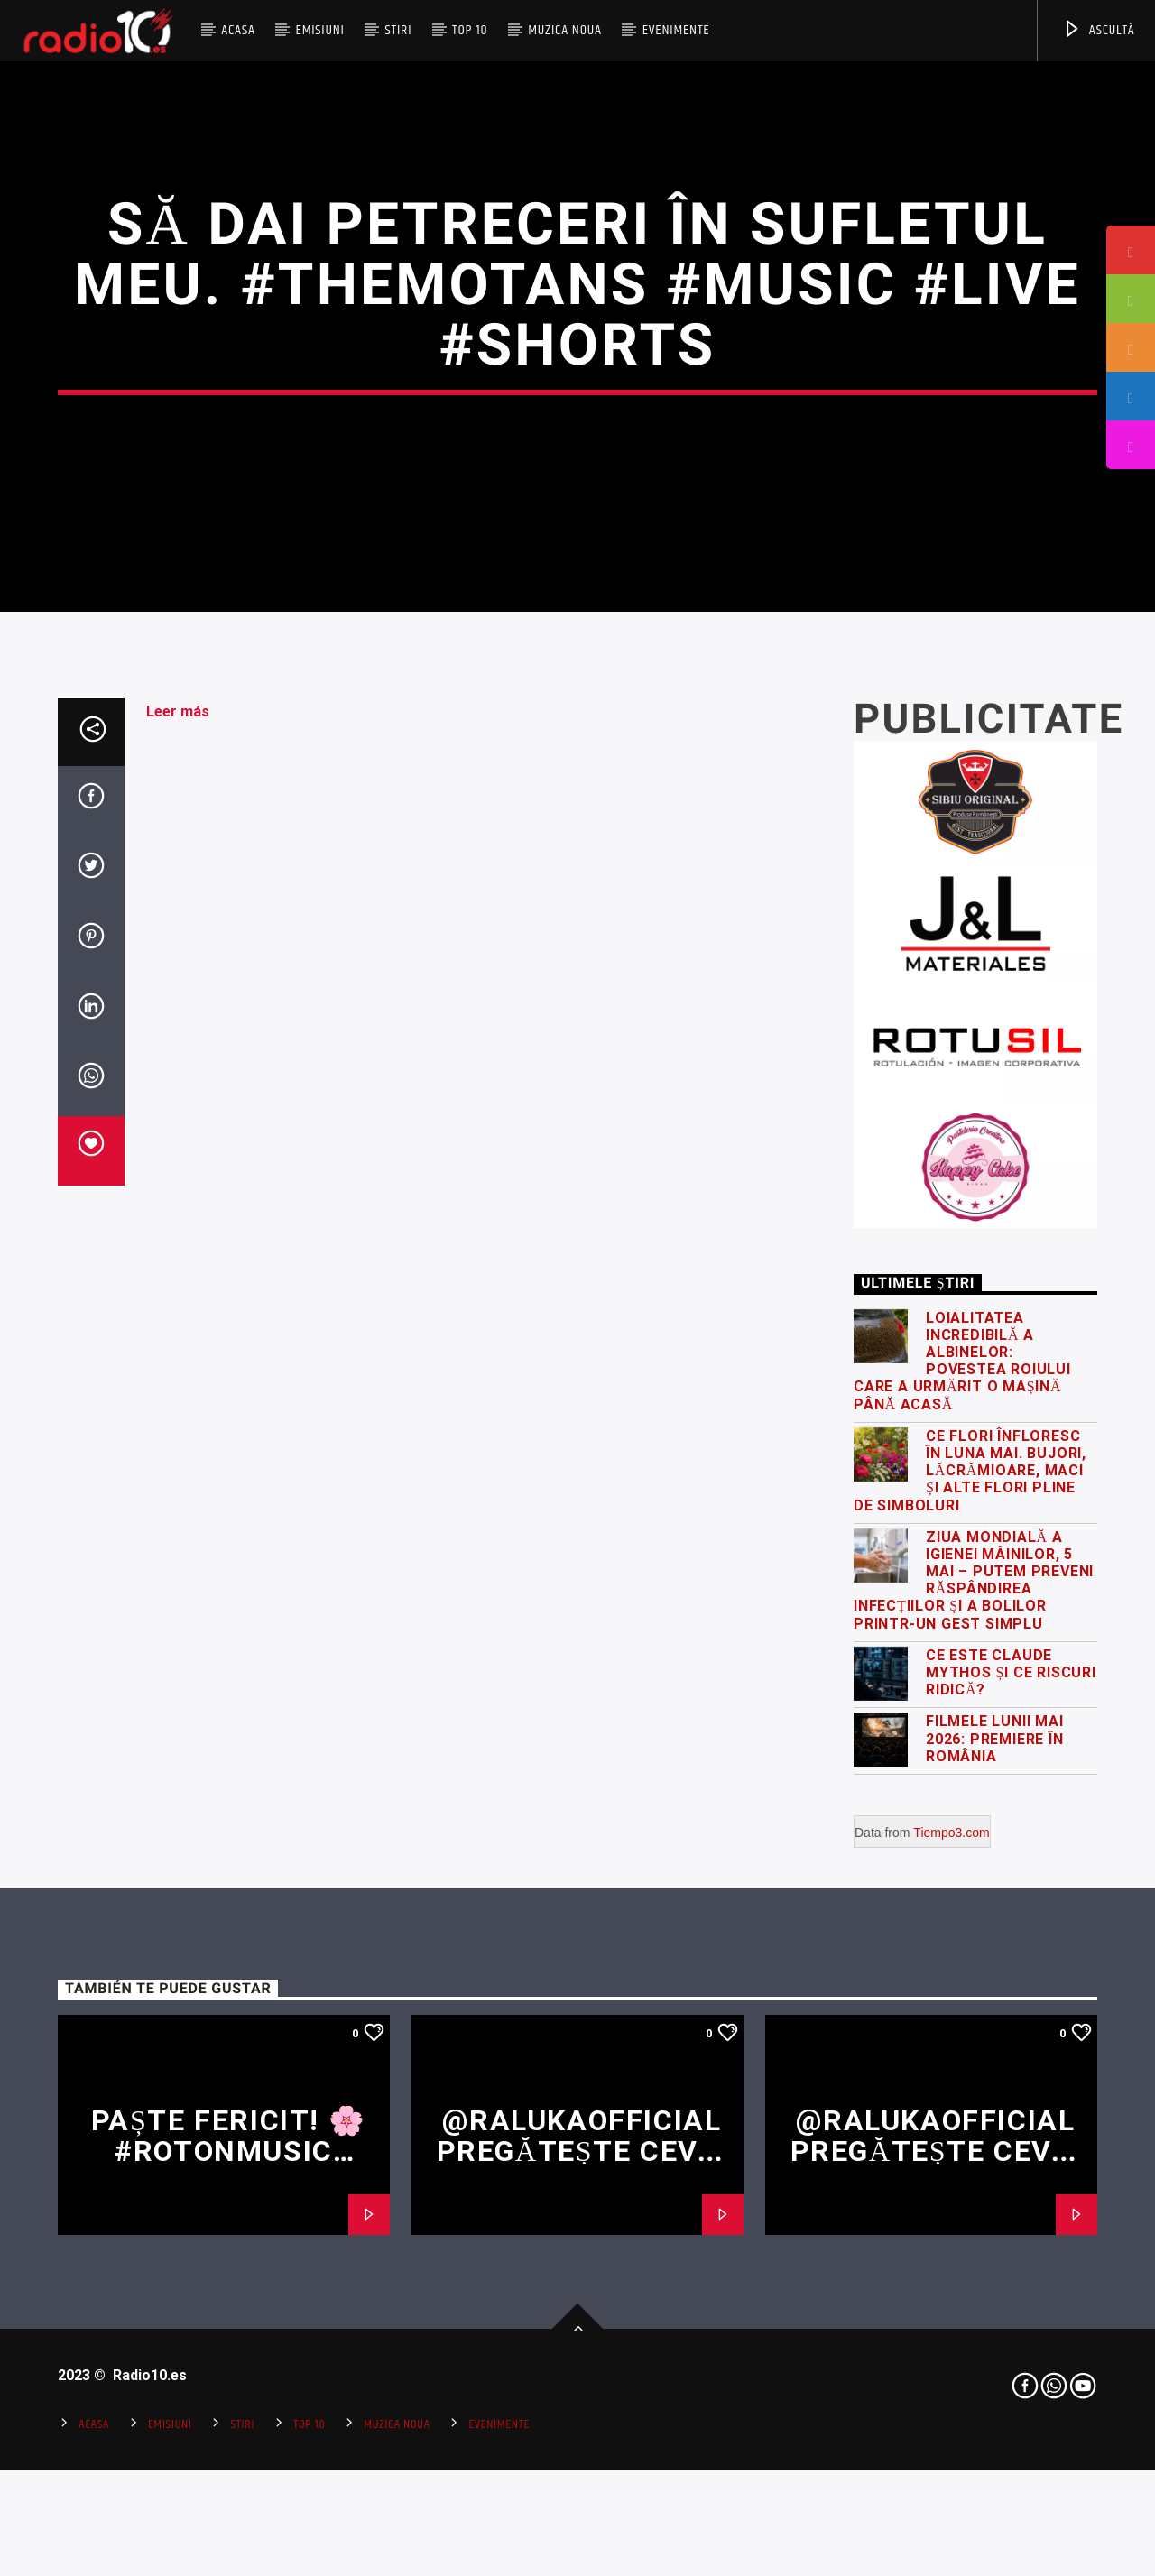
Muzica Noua (565, 30)
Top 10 (469, 30)
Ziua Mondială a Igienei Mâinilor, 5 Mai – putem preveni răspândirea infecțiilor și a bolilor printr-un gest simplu (974, 2132)
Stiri (398, 30)
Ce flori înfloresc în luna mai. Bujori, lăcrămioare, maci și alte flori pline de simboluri (970, 2022)
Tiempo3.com (951, 2384)
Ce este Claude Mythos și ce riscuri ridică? (1011, 2223)
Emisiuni (319, 30)
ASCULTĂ (1098, 30)
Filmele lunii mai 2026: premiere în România (995, 2290)
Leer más (177, 1262)
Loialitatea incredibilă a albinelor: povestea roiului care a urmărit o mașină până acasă (962, 1912)
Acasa (238, 30)
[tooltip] (1130, 250)
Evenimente (676, 30)
